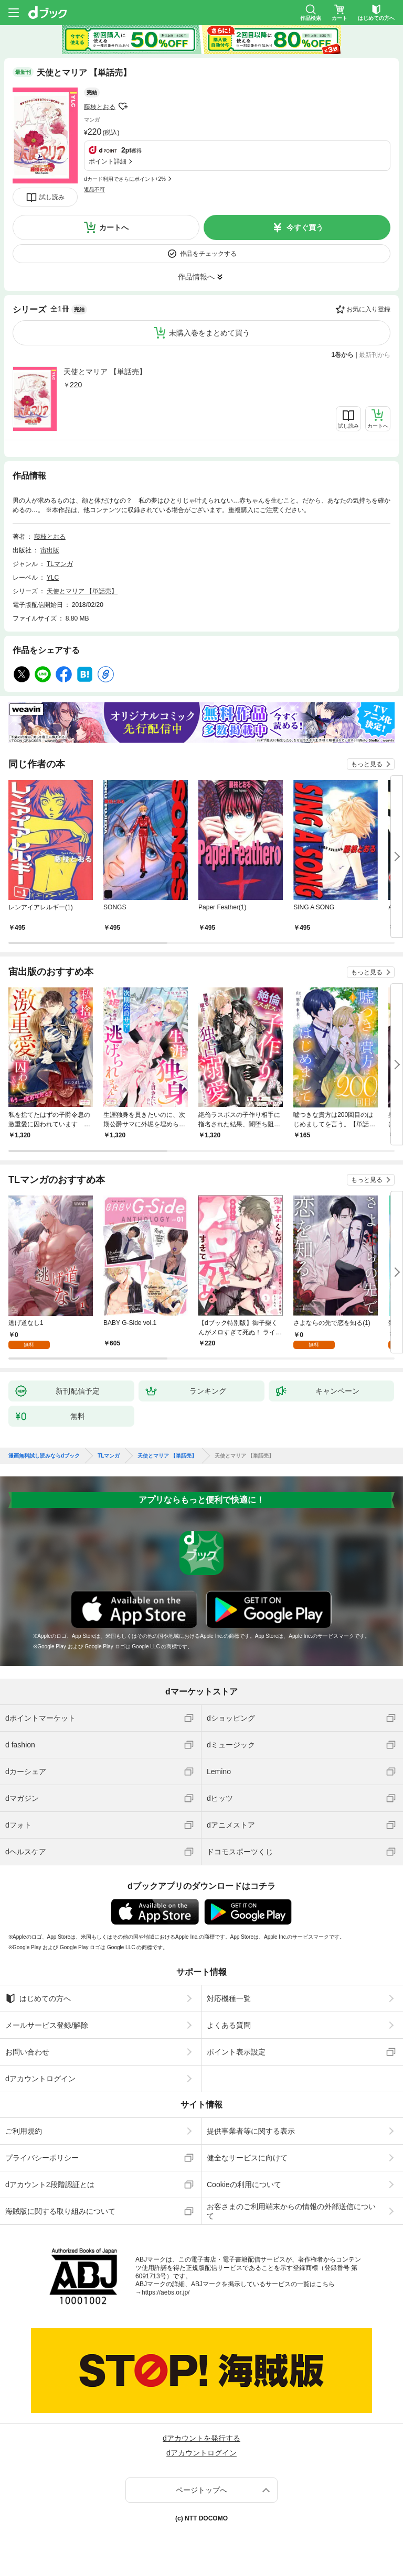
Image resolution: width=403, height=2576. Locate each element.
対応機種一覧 (229, 1998)
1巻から (343, 355)
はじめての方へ (38, 1998)
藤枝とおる (99, 107)
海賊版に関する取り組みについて (60, 2211)
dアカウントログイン (40, 2078)
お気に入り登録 (368, 309)
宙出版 (49, 550)
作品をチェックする (208, 253)
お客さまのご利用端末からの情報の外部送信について (291, 2211)
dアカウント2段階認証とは (49, 2184)
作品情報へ (196, 277)
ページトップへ (201, 2490)
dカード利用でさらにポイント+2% (125, 179)
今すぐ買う (305, 227)
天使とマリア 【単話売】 (104, 371)
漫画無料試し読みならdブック (44, 1456)
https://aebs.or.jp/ (165, 2292)
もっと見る (367, 764)
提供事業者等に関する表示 (251, 2131)
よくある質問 (229, 2025)
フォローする (123, 106)
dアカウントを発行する (201, 2438)
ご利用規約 (23, 2131)
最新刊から (374, 355)
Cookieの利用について (244, 2184)
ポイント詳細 (107, 161)
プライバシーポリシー (42, 2158)
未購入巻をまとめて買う (209, 333)
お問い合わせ (27, 2052)
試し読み (52, 197)
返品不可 (94, 189)
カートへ (114, 227)
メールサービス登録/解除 (46, 2025)
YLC (53, 577)
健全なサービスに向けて (247, 2158)
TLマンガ (60, 564)
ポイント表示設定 (236, 2052)
